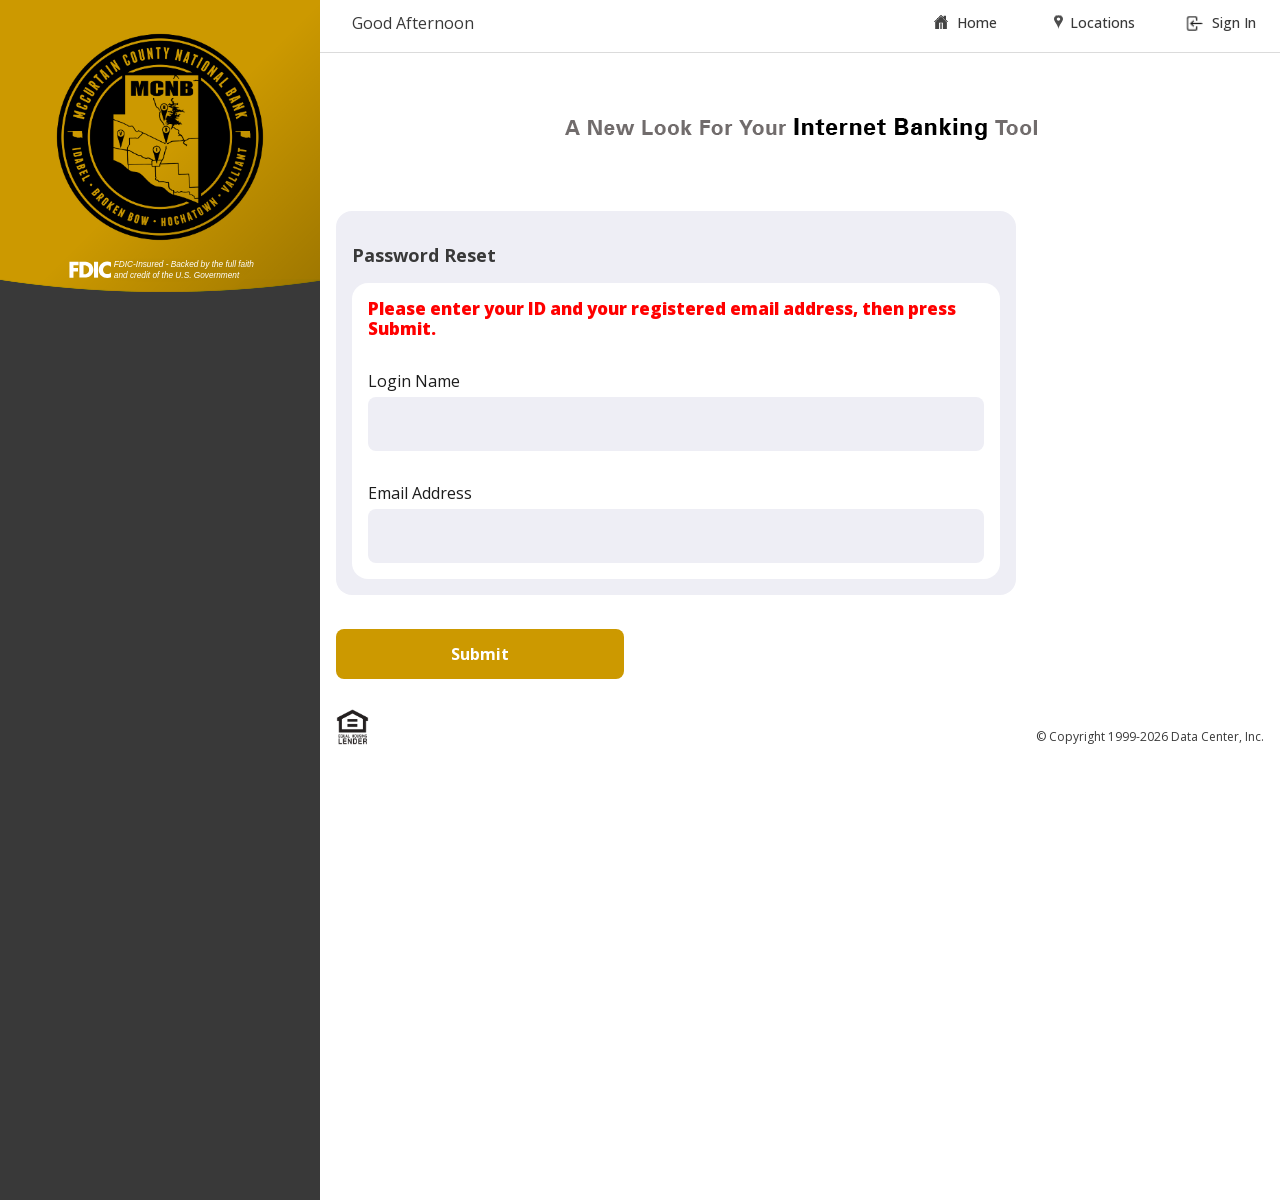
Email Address (420, 493)
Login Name (414, 381)
